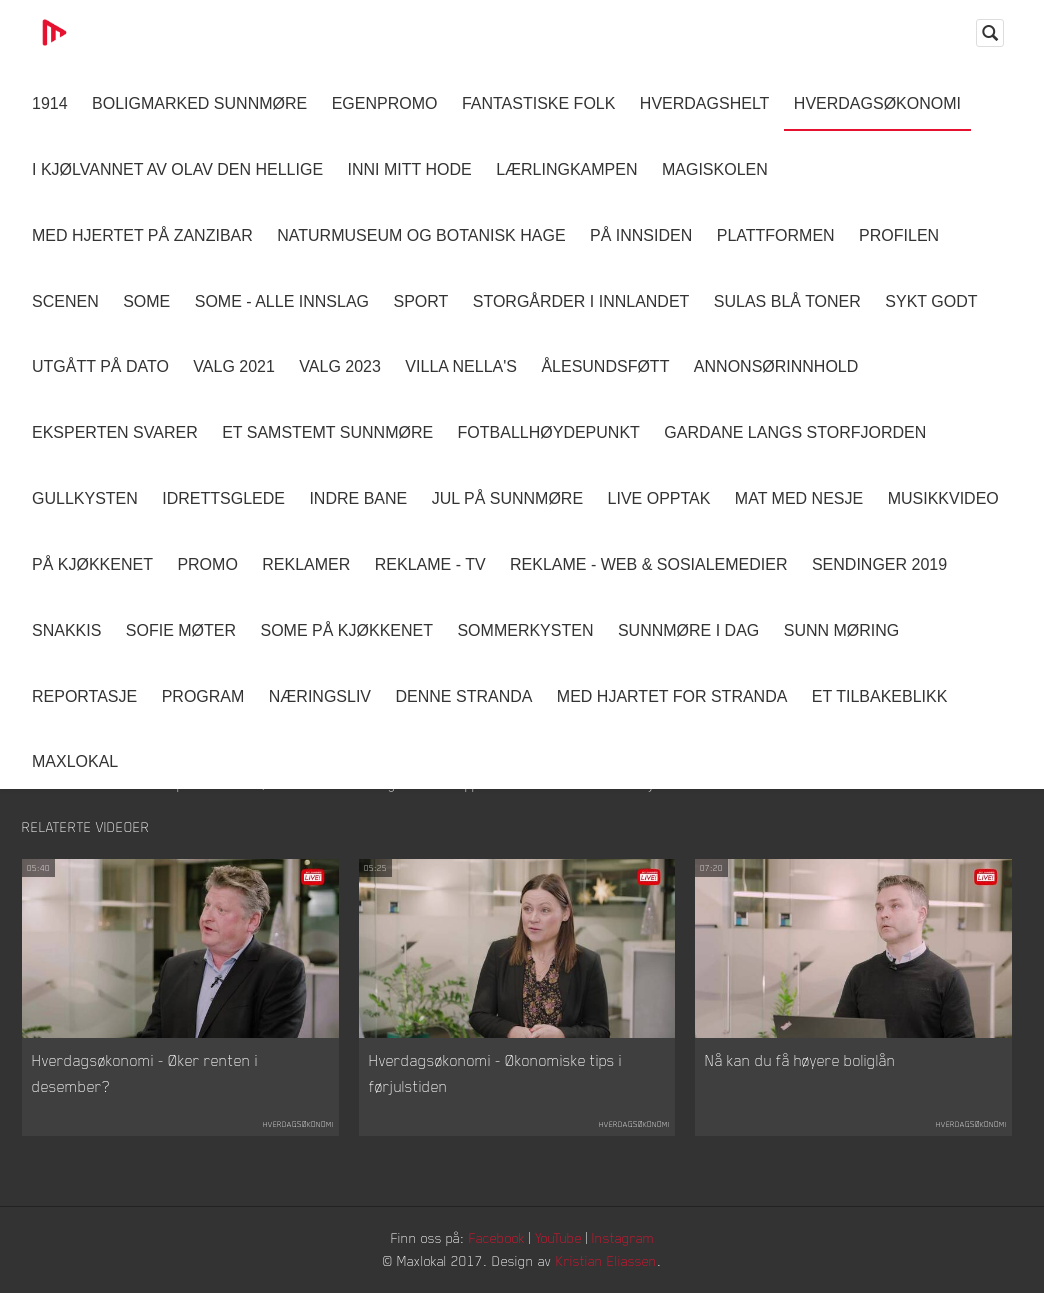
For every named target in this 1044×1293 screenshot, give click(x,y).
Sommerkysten (525, 630)
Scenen (65, 301)
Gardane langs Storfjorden (795, 432)
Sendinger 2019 (879, 564)
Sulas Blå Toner (787, 301)
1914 (50, 103)
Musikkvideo (943, 498)
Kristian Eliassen (606, 1260)
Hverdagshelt (705, 103)
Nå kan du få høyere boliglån (800, 1060)
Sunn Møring (842, 630)
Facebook (497, 1237)
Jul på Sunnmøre (507, 498)
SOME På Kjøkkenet (347, 630)
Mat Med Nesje (799, 498)
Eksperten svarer (115, 432)
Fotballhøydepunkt (549, 432)
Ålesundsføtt (605, 366)
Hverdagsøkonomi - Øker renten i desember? (145, 1073)
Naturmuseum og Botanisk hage (421, 235)
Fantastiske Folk (539, 103)
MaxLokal (75, 761)
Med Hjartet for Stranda (672, 696)
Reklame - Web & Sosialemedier (648, 564)
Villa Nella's (461, 366)
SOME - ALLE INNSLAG (282, 301)
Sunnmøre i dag (688, 630)
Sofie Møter (181, 630)
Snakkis (66, 630)
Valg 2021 (234, 366)
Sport (420, 301)
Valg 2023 (340, 366)
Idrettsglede (223, 498)
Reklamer (306, 564)
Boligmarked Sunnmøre (199, 103)
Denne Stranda (464, 696)
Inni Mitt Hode (410, 169)
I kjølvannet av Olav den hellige (177, 169)
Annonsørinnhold (776, 366)
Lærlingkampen (566, 169)
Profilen (899, 235)
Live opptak (659, 498)
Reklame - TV (430, 564)
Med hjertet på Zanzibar (142, 235)
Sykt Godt (931, 301)
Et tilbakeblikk (879, 696)
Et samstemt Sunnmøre (327, 432)
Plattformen (776, 235)
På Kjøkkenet (92, 564)
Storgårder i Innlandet (581, 301)
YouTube (558, 1237)
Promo (207, 564)
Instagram (623, 1237)
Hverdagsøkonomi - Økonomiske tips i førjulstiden (495, 1073)
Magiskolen (715, 169)
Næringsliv (320, 696)
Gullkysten (85, 498)
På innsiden (641, 235)
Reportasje (84, 696)
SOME (146, 301)
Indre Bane (358, 498)
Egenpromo (385, 103)
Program (203, 696)
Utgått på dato (100, 366)
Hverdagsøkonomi (877, 103)
